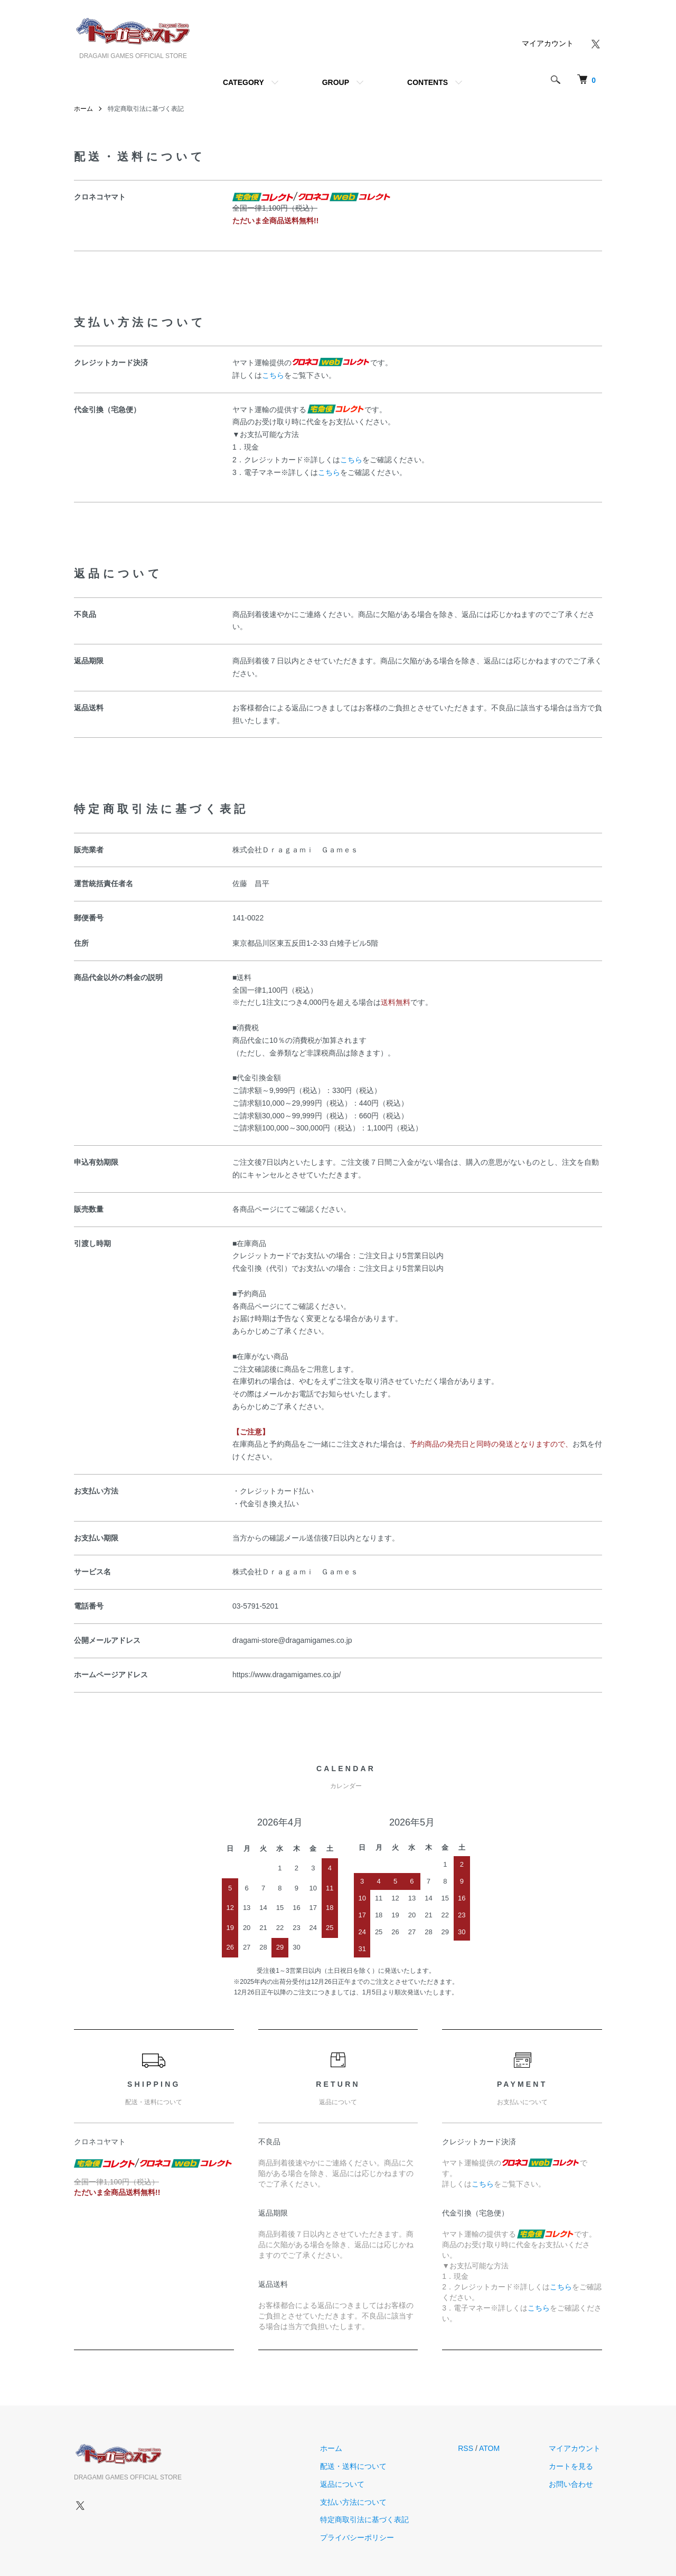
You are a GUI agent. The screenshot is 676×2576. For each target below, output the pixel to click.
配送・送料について (358, 2466)
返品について (347, 2484)
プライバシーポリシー (362, 2537)
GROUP (335, 82)
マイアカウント (548, 43)
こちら (273, 375)
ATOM (492, 2448)
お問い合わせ (572, 2484)
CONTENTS (427, 82)
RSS (468, 2448)
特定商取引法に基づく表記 (369, 2520)
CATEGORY (243, 82)
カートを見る (572, 2466)
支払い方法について (358, 2502)
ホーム (83, 108)
